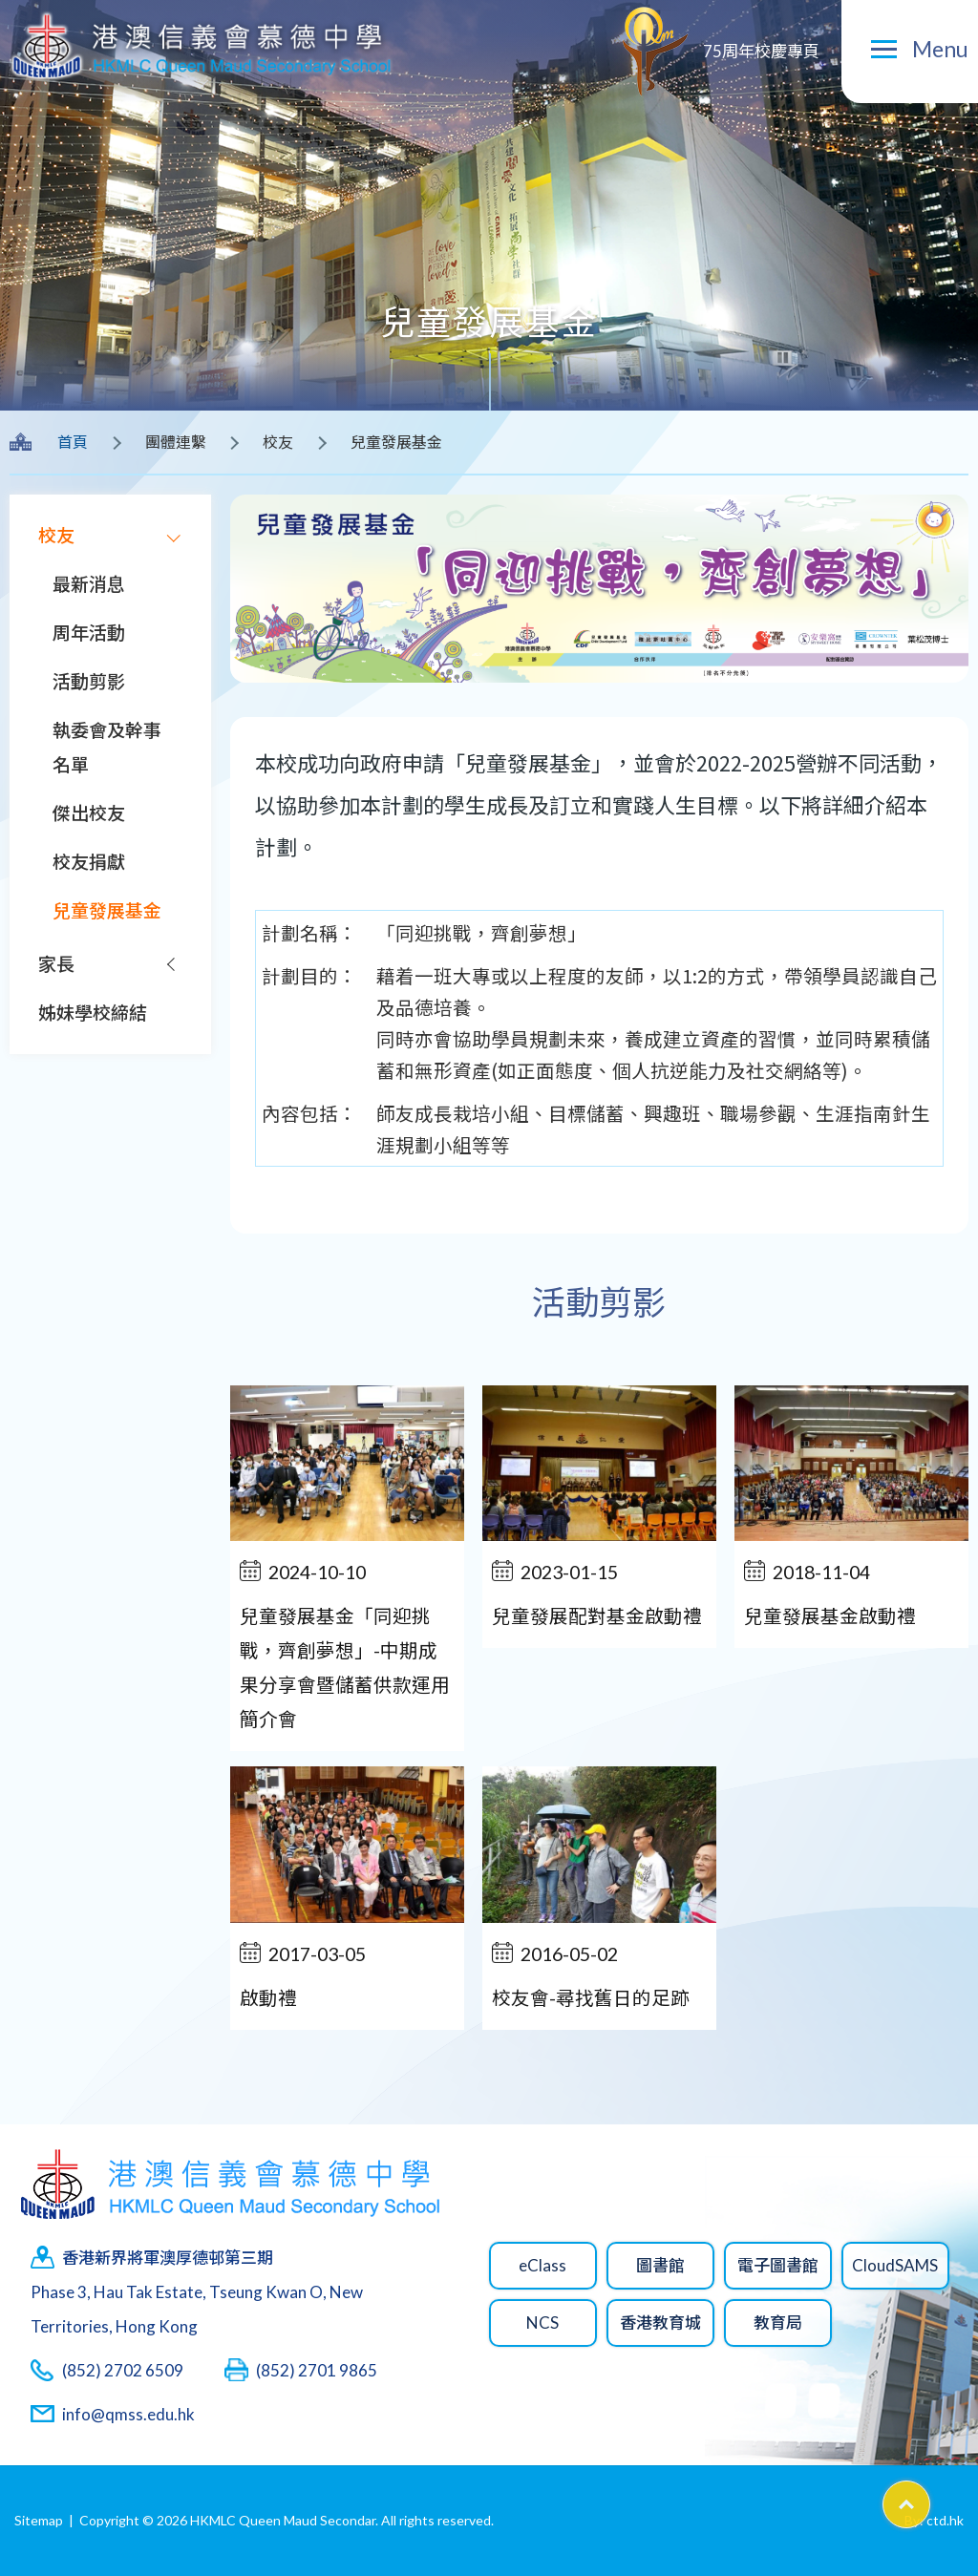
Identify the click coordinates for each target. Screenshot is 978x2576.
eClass (542, 2265)
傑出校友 (89, 813)
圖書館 (660, 2265)
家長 (56, 964)
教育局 (778, 2322)
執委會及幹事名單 (107, 747)
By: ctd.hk (934, 2520)
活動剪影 (89, 681)
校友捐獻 (89, 862)
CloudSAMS (895, 2265)
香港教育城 (660, 2322)
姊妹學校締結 (92, 1013)
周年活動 (89, 633)
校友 (56, 535)
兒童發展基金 (107, 910)
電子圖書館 (778, 2265)
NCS (542, 2322)
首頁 (72, 442)
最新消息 (89, 584)
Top (929, 2498)
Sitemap (38, 2520)
